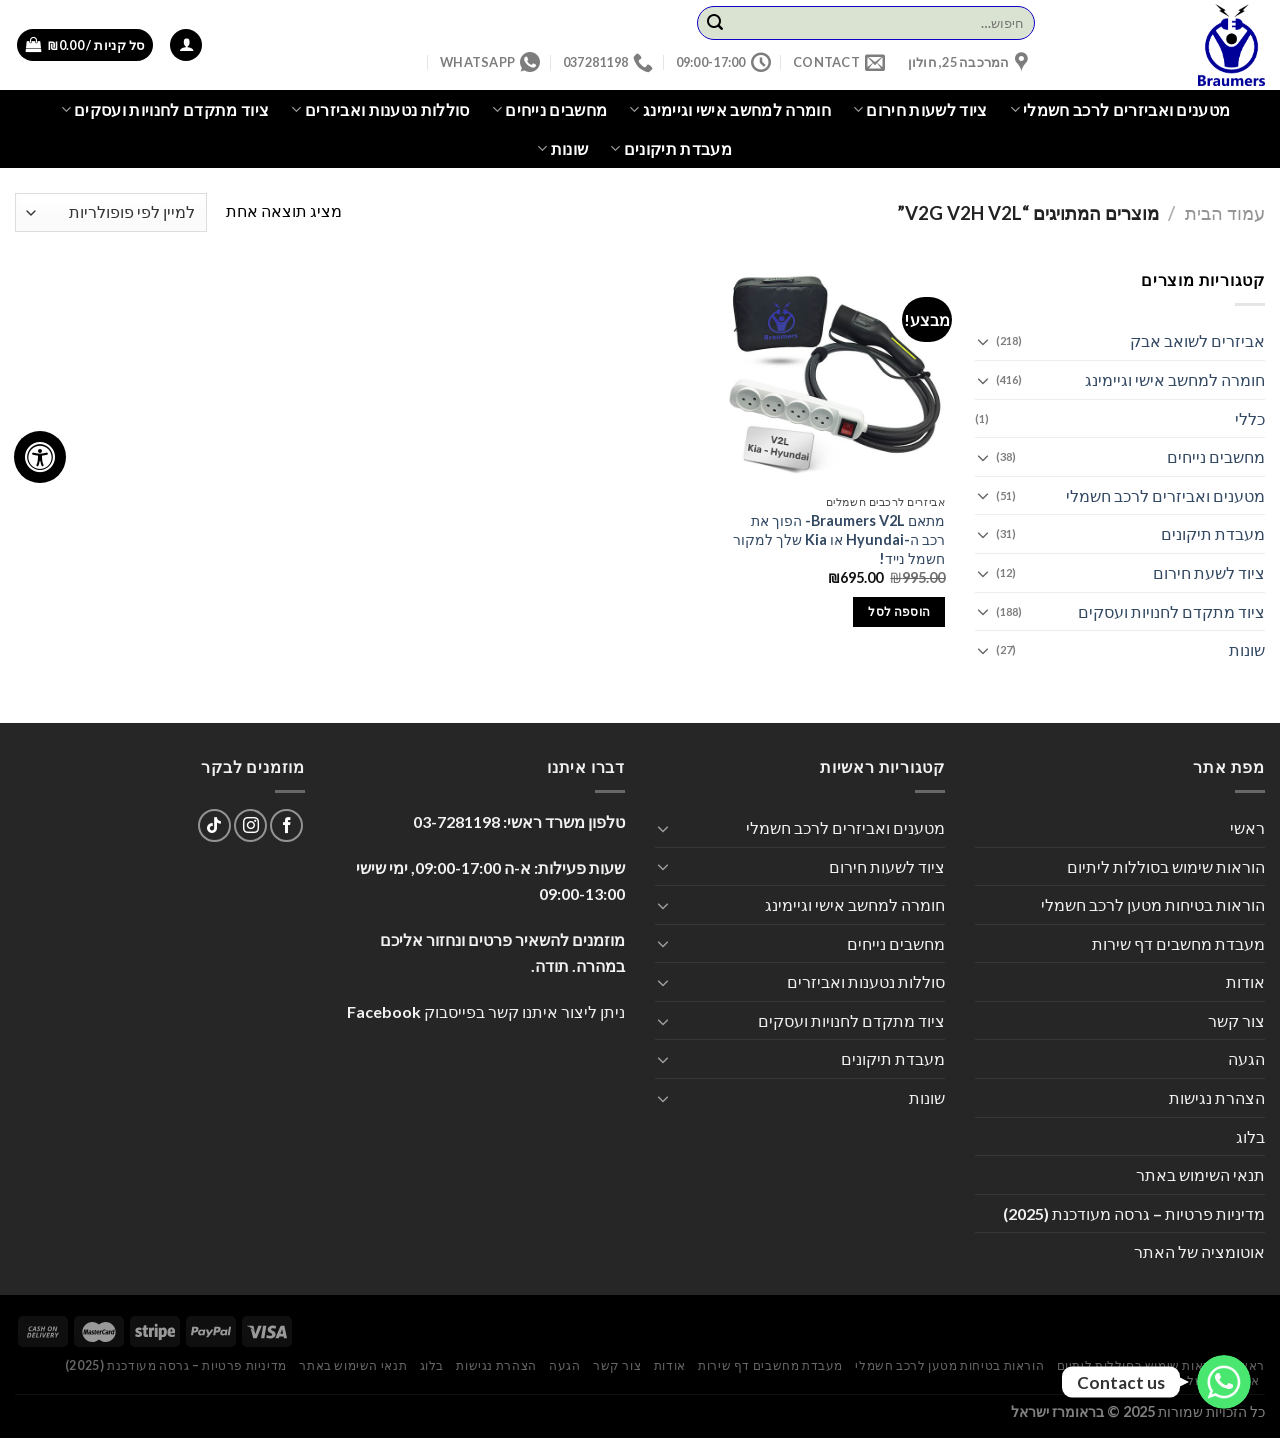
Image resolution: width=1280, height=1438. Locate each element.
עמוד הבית (1225, 213)
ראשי (1247, 827)
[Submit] (715, 23)
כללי (1250, 418)
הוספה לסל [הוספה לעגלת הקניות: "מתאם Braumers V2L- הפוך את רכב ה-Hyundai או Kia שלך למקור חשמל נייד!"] (899, 611)
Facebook (384, 1011)
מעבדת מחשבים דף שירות (1178, 943)
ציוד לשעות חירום (920, 110)
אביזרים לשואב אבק (1197, 340)
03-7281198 (456, 821)
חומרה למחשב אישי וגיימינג (730, 110)
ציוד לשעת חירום (1209, 572)
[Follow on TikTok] (214, 825)
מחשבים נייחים (550, 110)
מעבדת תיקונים (671, 149)
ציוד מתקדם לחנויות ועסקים (165, 110)
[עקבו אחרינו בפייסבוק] (286, 825)
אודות (1245, 981)
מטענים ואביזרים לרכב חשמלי (1120, 110)
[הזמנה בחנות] (111, 212)
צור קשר (1236, 1020)
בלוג (1250, 1136)
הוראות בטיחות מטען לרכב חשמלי (1153, 904)
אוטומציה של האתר (1199, 1251)
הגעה (1246, 1058)
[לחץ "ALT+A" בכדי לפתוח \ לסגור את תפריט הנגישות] (40, 457)
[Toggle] (983, 341)
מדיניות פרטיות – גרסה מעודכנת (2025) (1134, 1213)
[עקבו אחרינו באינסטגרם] (250, 825)
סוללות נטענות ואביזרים (380, 110)
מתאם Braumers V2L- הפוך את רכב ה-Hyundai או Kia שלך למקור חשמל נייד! (839, 539)
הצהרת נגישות (1217, 1097)
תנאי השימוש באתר (1200, 1174)
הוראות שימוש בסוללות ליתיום (1166, 866)
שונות (562, 149)
